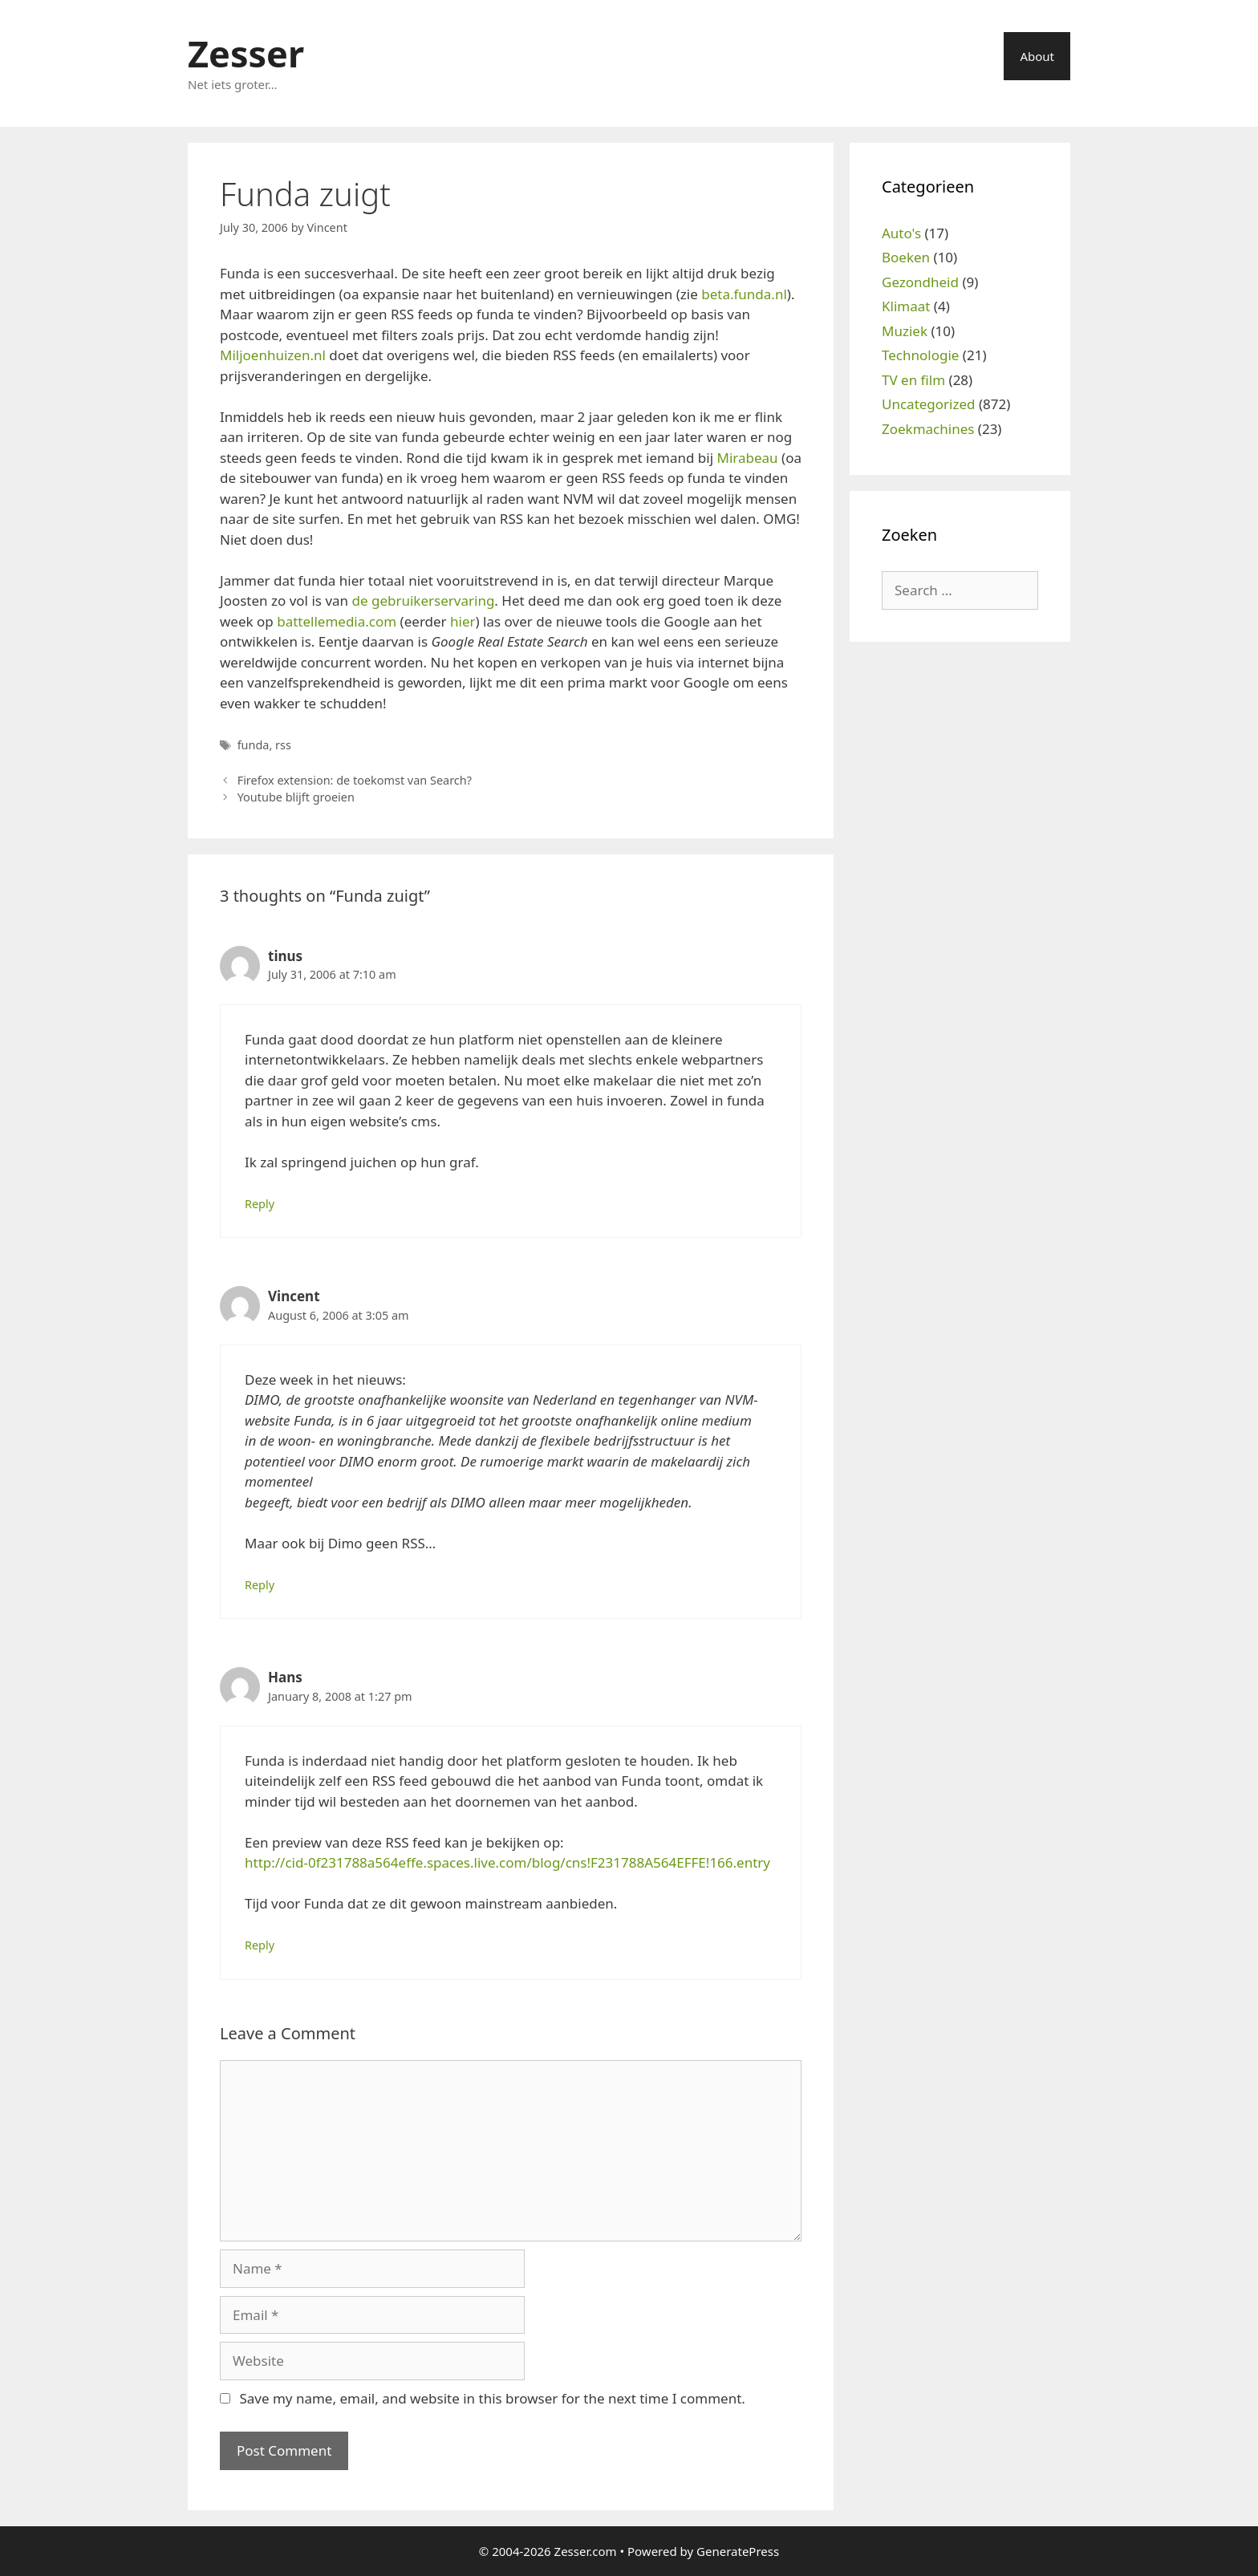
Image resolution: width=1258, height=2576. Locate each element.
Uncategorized (929, 404)
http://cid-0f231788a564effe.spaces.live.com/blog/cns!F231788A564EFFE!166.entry (507, 1862)
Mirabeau (747, 457)
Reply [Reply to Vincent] (259, 1584)
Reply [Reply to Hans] (259, 1945)
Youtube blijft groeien (296, 797)
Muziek (904, 331)
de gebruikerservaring (422, 600)
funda (253, 745)
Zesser (246, 53)
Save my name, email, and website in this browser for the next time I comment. (492, 2398)
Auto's (901, 233)
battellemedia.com (336, 621)
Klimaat (906, 306)
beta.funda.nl (744, 294)
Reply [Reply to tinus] (259, 1203)
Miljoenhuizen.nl (273, 355)
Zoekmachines (928, 429)
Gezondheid (920, 282)
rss (283, 745)
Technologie (920, 355)
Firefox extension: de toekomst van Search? (354, 780)
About (1037, 56)
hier (463, 621)
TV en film (913, 380)
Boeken (906, 257)
